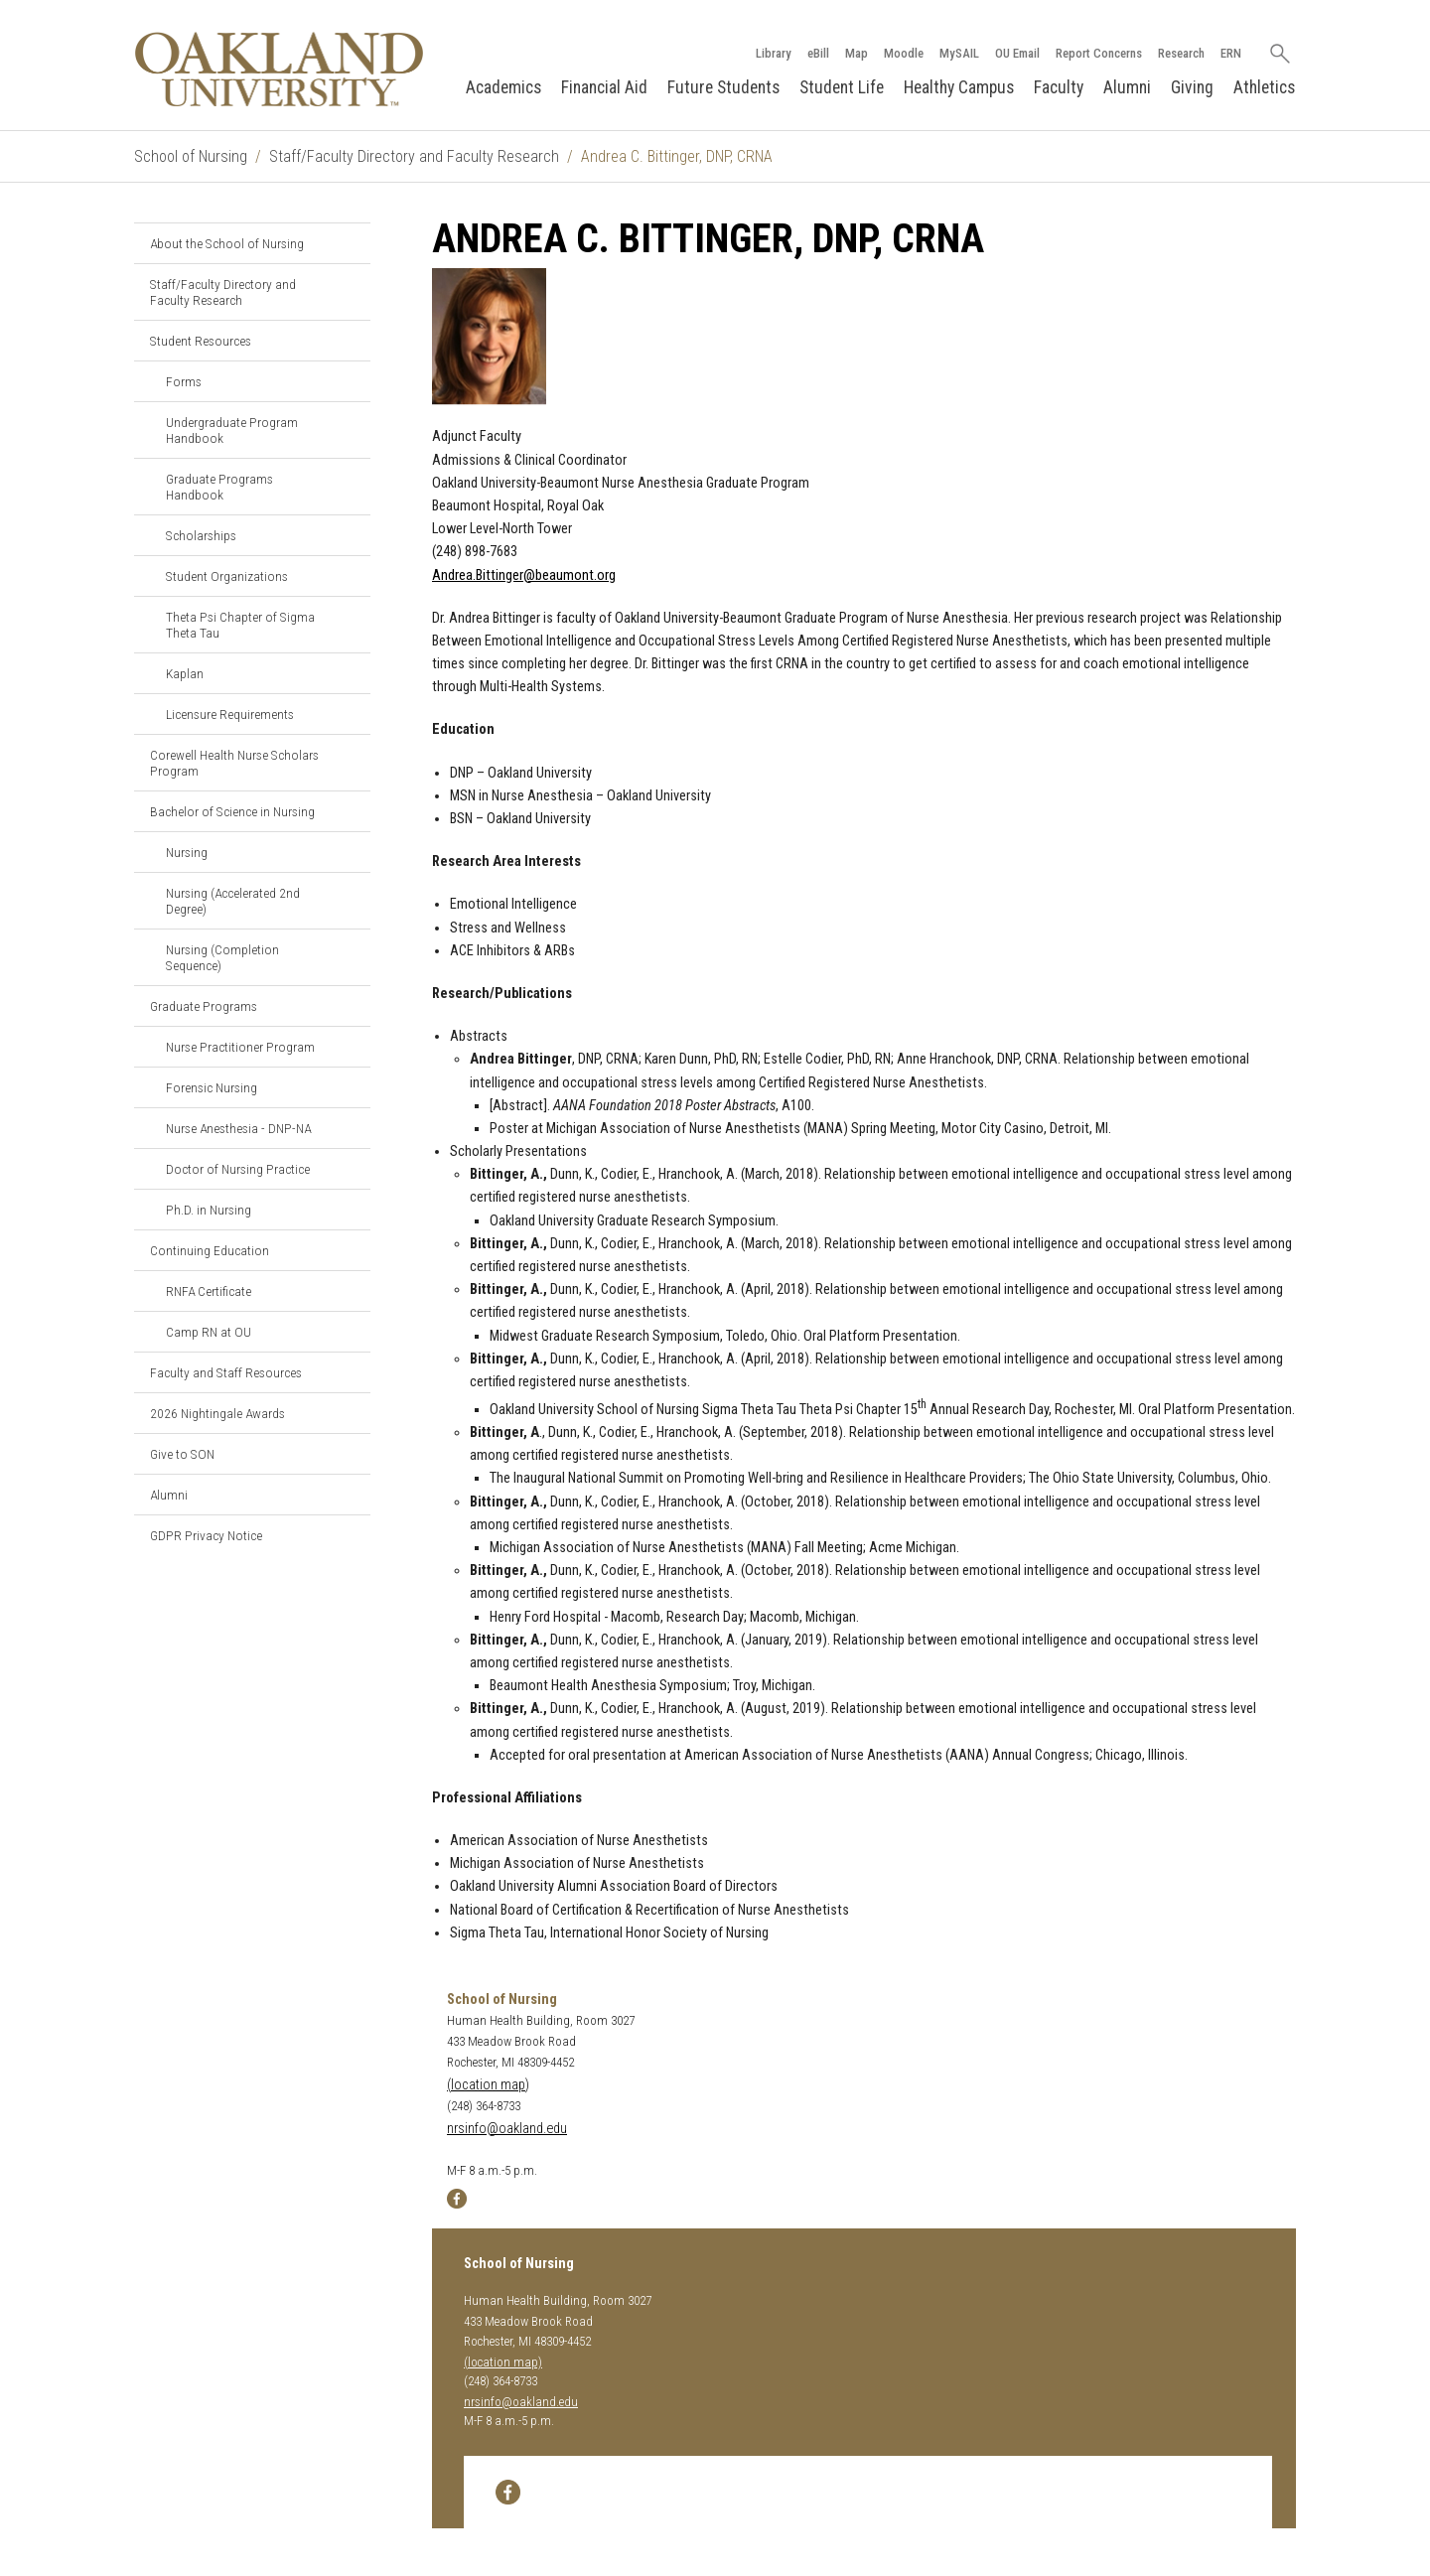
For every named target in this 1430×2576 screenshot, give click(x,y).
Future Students (723, 87)
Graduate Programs (203, 1006)
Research (1181, 53)
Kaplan (185, 673)
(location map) (488, 2084)
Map (856, 53)
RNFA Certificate (208, 1291)
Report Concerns (1099, 53)
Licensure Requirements (230, 714)
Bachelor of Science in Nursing (232, 811)
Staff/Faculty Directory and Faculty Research (414, 156)
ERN (1230, 53)
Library (773, 53)
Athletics (1264, 87)
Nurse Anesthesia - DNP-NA (238, 1128)
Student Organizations (227, 576)
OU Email (1017, 53)
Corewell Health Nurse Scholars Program (234, 763)
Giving (1192, 87)
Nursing (187, 852)
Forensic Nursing (211, 1087)
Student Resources (200, 341)
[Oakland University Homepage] (279, 69)
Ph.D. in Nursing (208, 1209)
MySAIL (959, 53)
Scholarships (201, 535)
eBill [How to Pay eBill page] (818, 53)
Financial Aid (604, 87)
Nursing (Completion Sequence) (222, 957)
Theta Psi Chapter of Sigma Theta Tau (240, 625)
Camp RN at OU (208, 1332)
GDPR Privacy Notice (206, 1535)
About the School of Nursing (227, 243)
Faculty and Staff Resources (226, 1372)
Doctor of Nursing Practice (238, 1169)
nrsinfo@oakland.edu (507, 2128)
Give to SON (182, 1454)
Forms (184, 381)
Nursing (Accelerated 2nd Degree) (233, 901)
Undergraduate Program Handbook (232, 430)
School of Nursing (190, 156)
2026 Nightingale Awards (217, 1413)
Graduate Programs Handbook (219, 486)
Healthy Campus (959, 87)
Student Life (841, 87)
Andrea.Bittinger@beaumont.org (524, 575)
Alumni (1127, 87)
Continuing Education (209, 1250)
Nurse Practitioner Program (240, 1047)
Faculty (1058, 87)
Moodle (904, 53)
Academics (503, 87)
